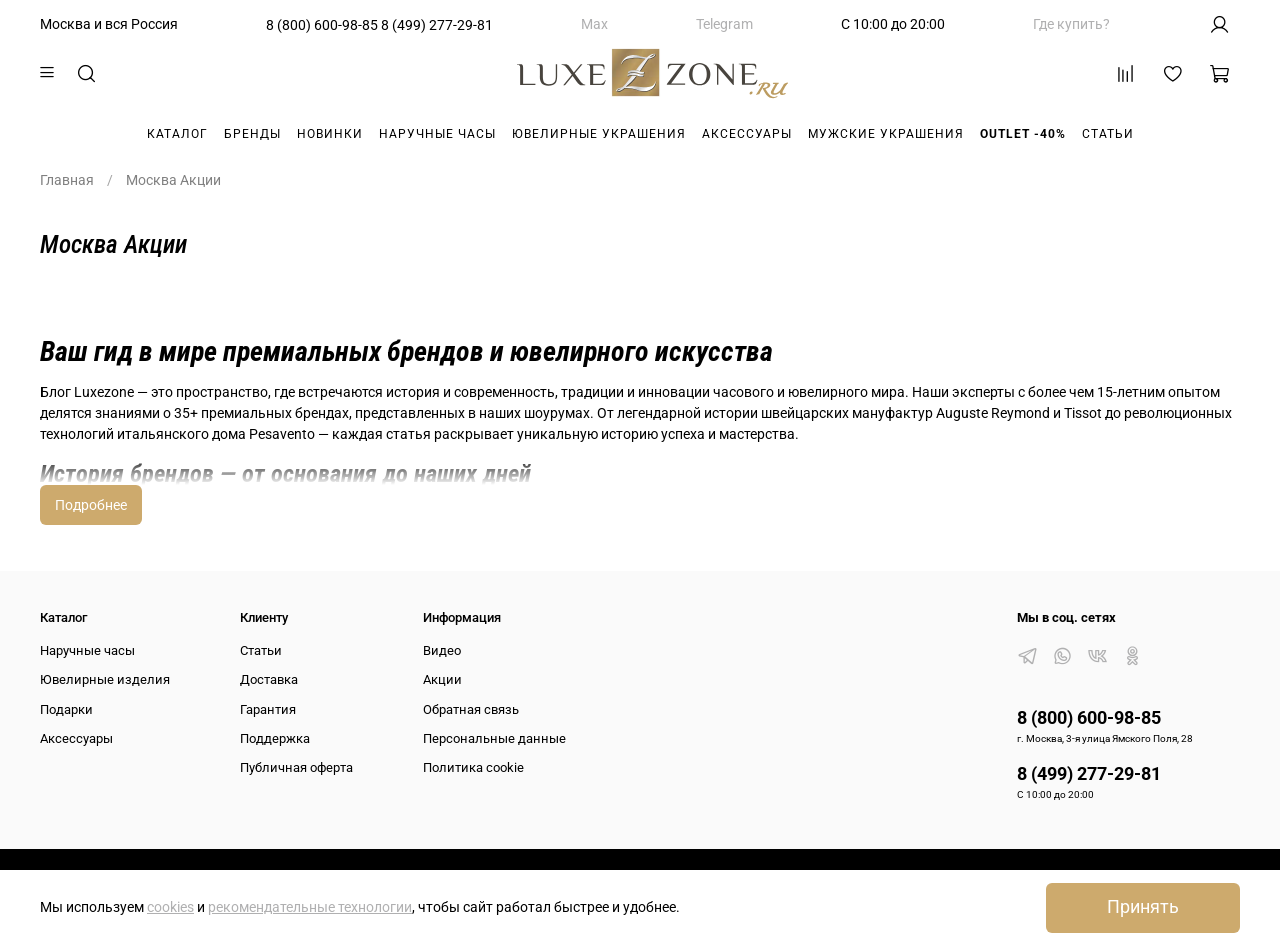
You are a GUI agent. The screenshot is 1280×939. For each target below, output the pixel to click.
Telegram (724, 24)
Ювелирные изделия (105, 679)
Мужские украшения (886, 134)
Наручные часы (437, 134)
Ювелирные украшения (599, 134)
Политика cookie (473, 767)
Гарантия (268, 709)
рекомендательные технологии (310, 907)
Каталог (177, 134)
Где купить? (1071, 24)
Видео (442, 650)
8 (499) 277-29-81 (437, 25)
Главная (67, 180)
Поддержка (275, 738)
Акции (442, 679)
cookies (170, 907)
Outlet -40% (1023, 134)
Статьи (1108, 134)
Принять (1143, 907)
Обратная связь (471, 709)
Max (594, 24)
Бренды (252, 134)
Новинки (330, 134)
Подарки (66, 709)
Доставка (269, 679)
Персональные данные (494, 738)
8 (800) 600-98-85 (322, 25)
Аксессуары (747, 134)
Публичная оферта (296, 767)
